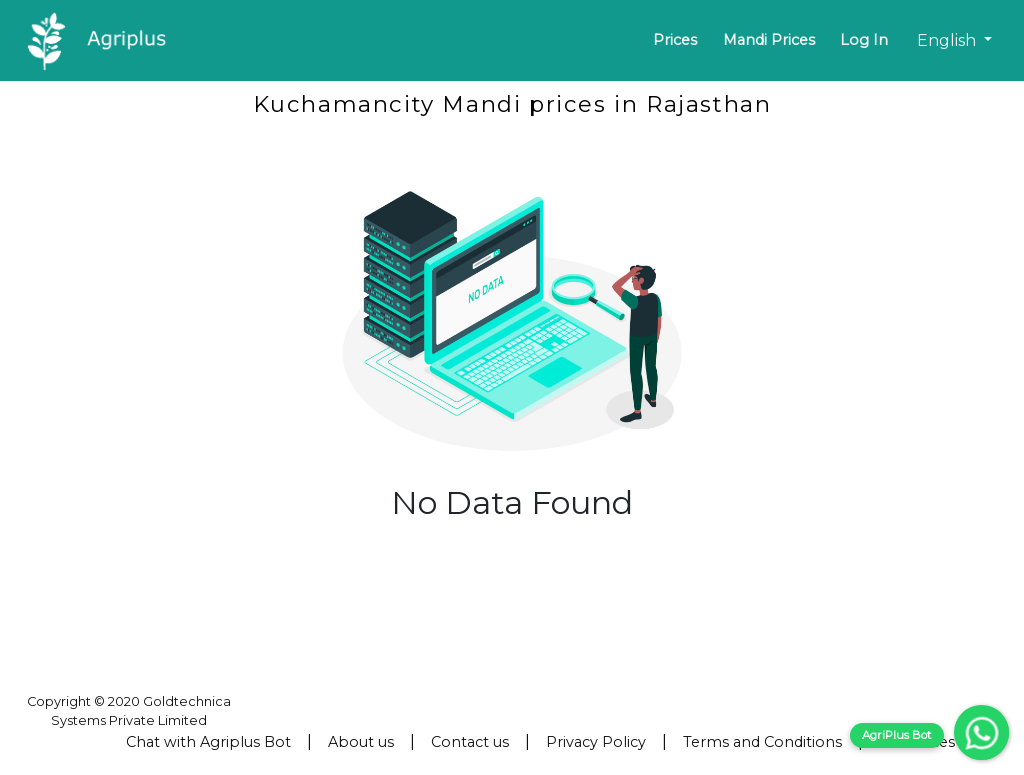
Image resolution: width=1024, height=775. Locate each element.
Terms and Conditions (762, 742)
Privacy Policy (596, 742)
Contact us (470, 742)
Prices (675, 40)
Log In (864, 40)
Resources (917, 742)
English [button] (948, 40)
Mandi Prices (769, 40)
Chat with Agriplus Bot (208, 742)
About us (361, 742)
